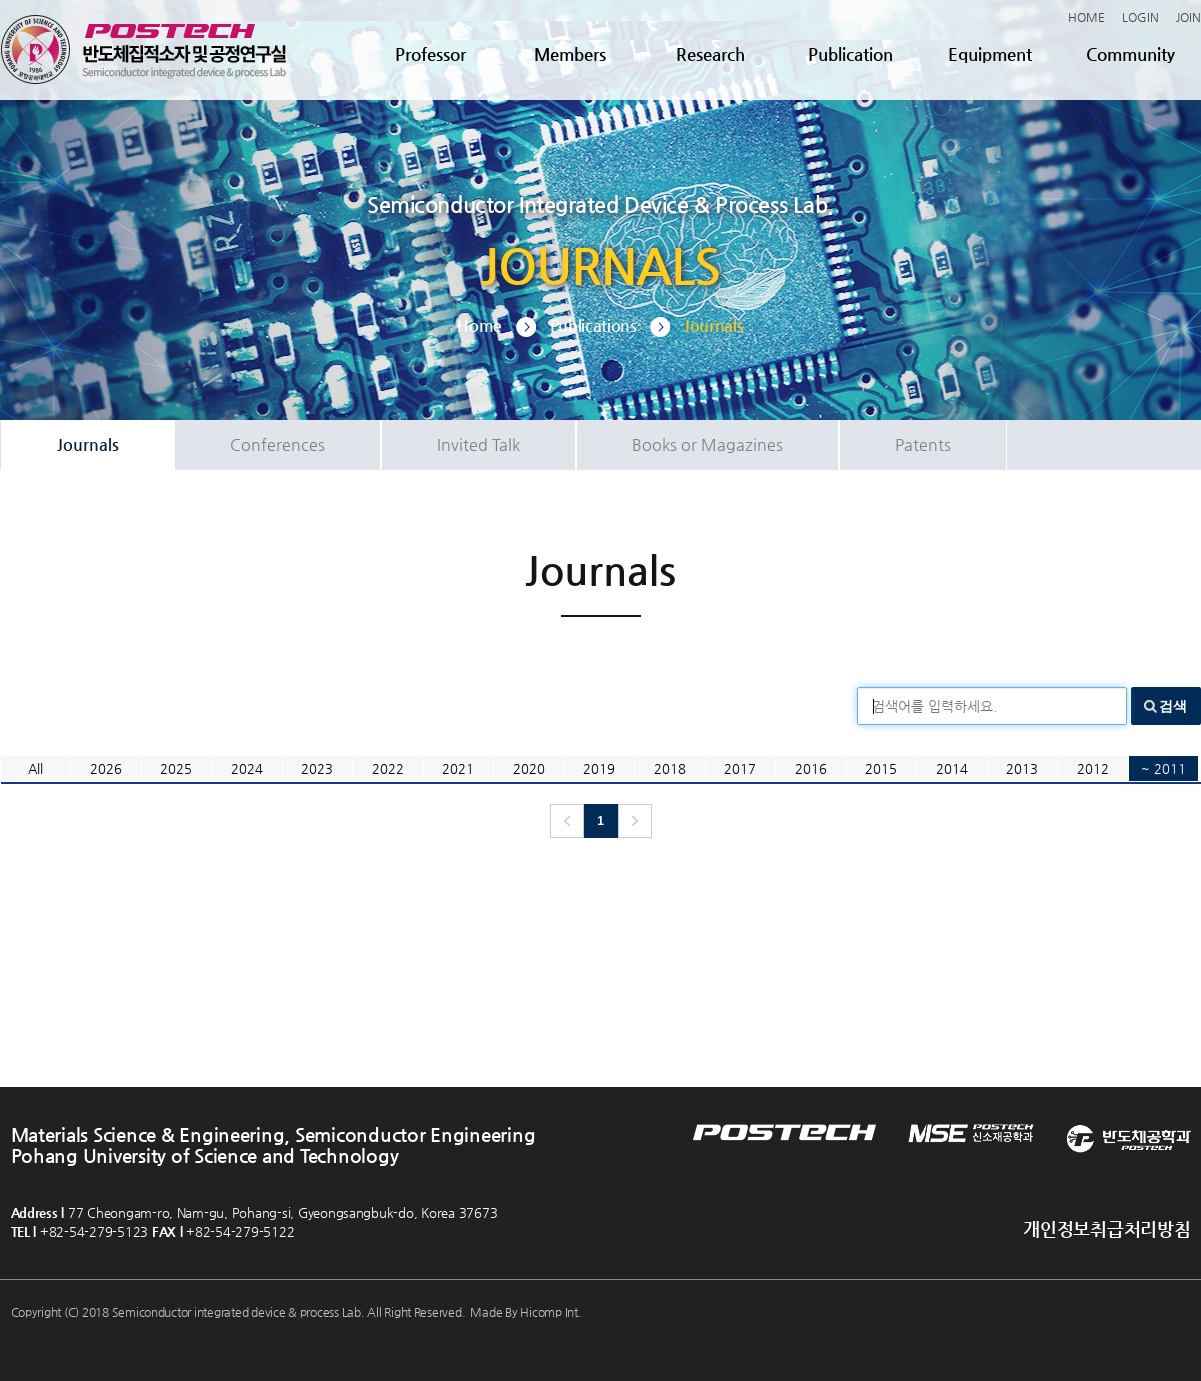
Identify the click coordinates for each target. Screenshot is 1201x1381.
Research (710, 54)
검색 (1173, 706)
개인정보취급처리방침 (1106, 1228)
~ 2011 (1163, 768)
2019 (599, 768)
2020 (529, 768)
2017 (740, 768)
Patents (923, 444)
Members (570, 54)
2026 (106, 768)
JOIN (1188, 17)
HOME (1086, 17)
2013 (1022, 768)
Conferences (277, 444)
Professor (430, 54)
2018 (670, 768)
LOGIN (1140, 17)
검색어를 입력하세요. (934, 706)
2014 (952, 768)
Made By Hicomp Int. (525, 1312)
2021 (458, 768)
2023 (317, 768)
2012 (1093, 768)
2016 (811, 768)
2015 (881, 768)
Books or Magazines (707, 444)
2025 (176, 768)
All (35, 768)
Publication (850, 54)
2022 (388, 768)
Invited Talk (478, 444)
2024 (247, 768)
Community (1130, 54)
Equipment (990, 54)
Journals (88, 444)
